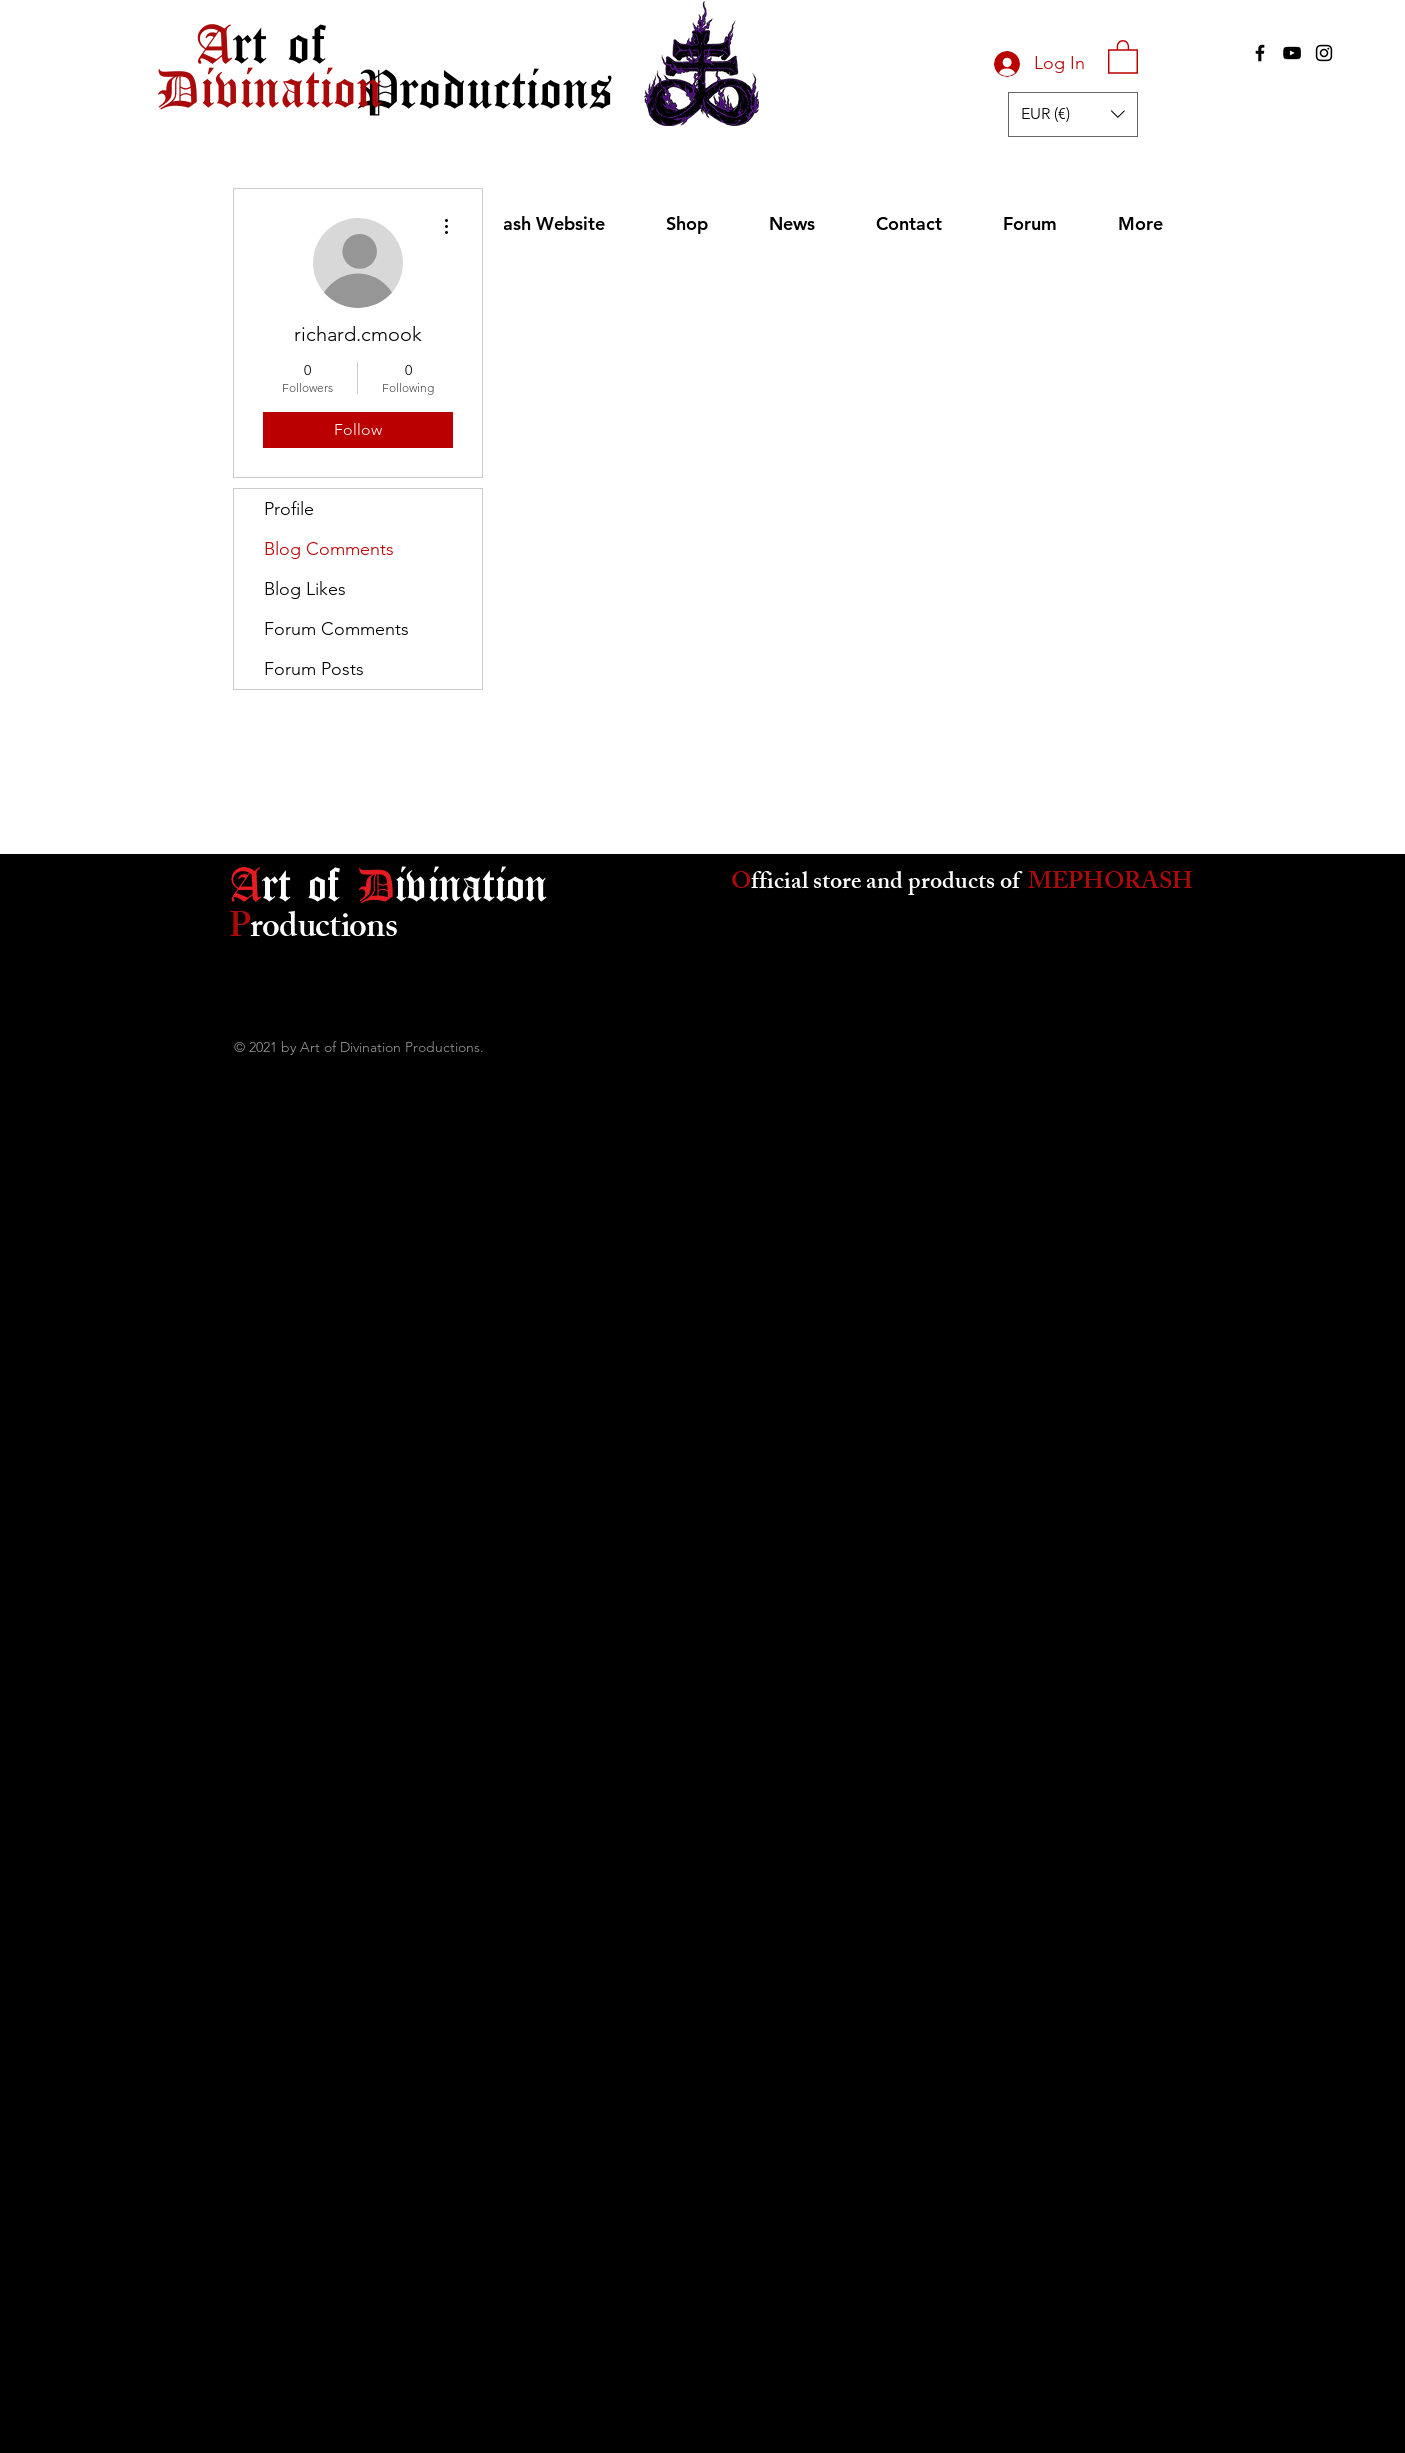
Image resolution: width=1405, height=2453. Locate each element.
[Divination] (269, 87)
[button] (1123, 56)
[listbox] (1073, 114)
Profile (289, 509)
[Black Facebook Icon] (1260, 53)
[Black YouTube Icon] (1292, 53)
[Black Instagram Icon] (1324, 53)
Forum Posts (314, 669)
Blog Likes (305, 589)
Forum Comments (336, 629)
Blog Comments (329, 549)
